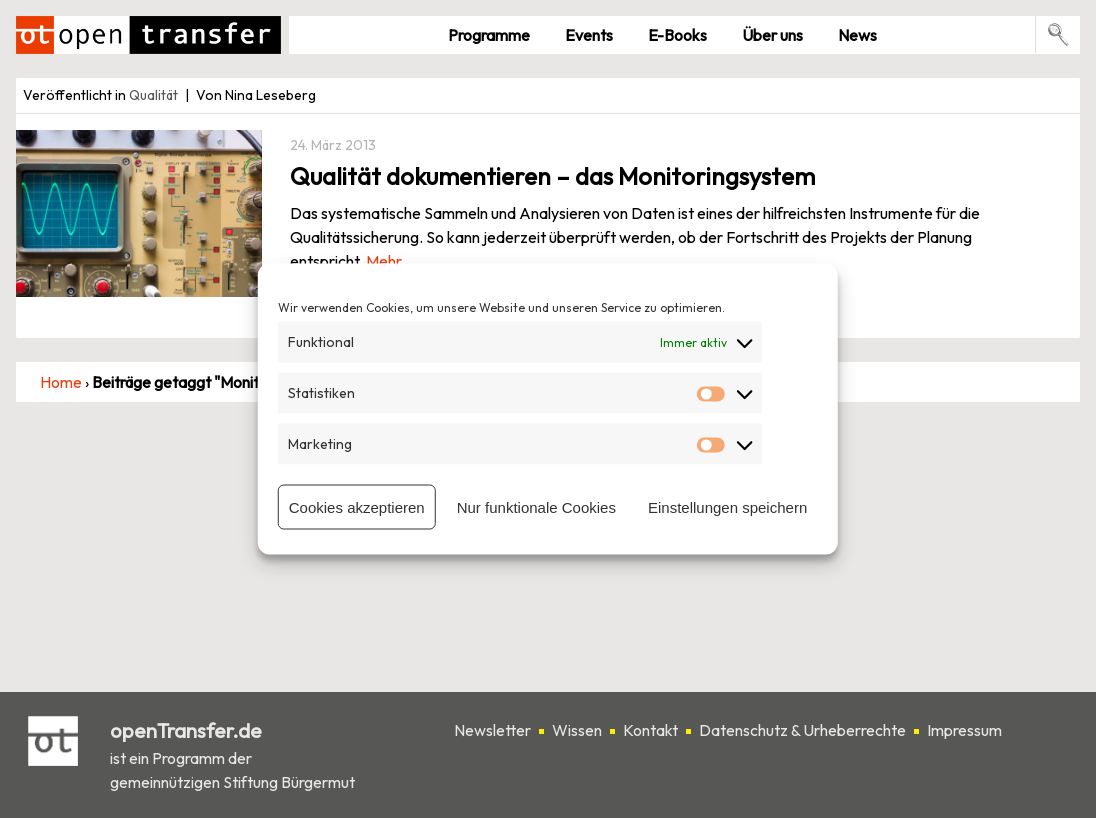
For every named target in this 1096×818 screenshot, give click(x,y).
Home (61, 382)
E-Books (677, 35)
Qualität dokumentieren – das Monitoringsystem (552, 176)
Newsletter (492, 730)
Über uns (772, 35)
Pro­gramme (489, 35)
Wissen (577, 730)
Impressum (964, 730)
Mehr (384, 261)
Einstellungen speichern (727, 506)
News (857, 35)
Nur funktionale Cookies (536, 506)
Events (589, 35)
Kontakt (650, 730)
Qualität (153, 95)
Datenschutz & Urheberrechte (802, 730)
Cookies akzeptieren (357, 506)
